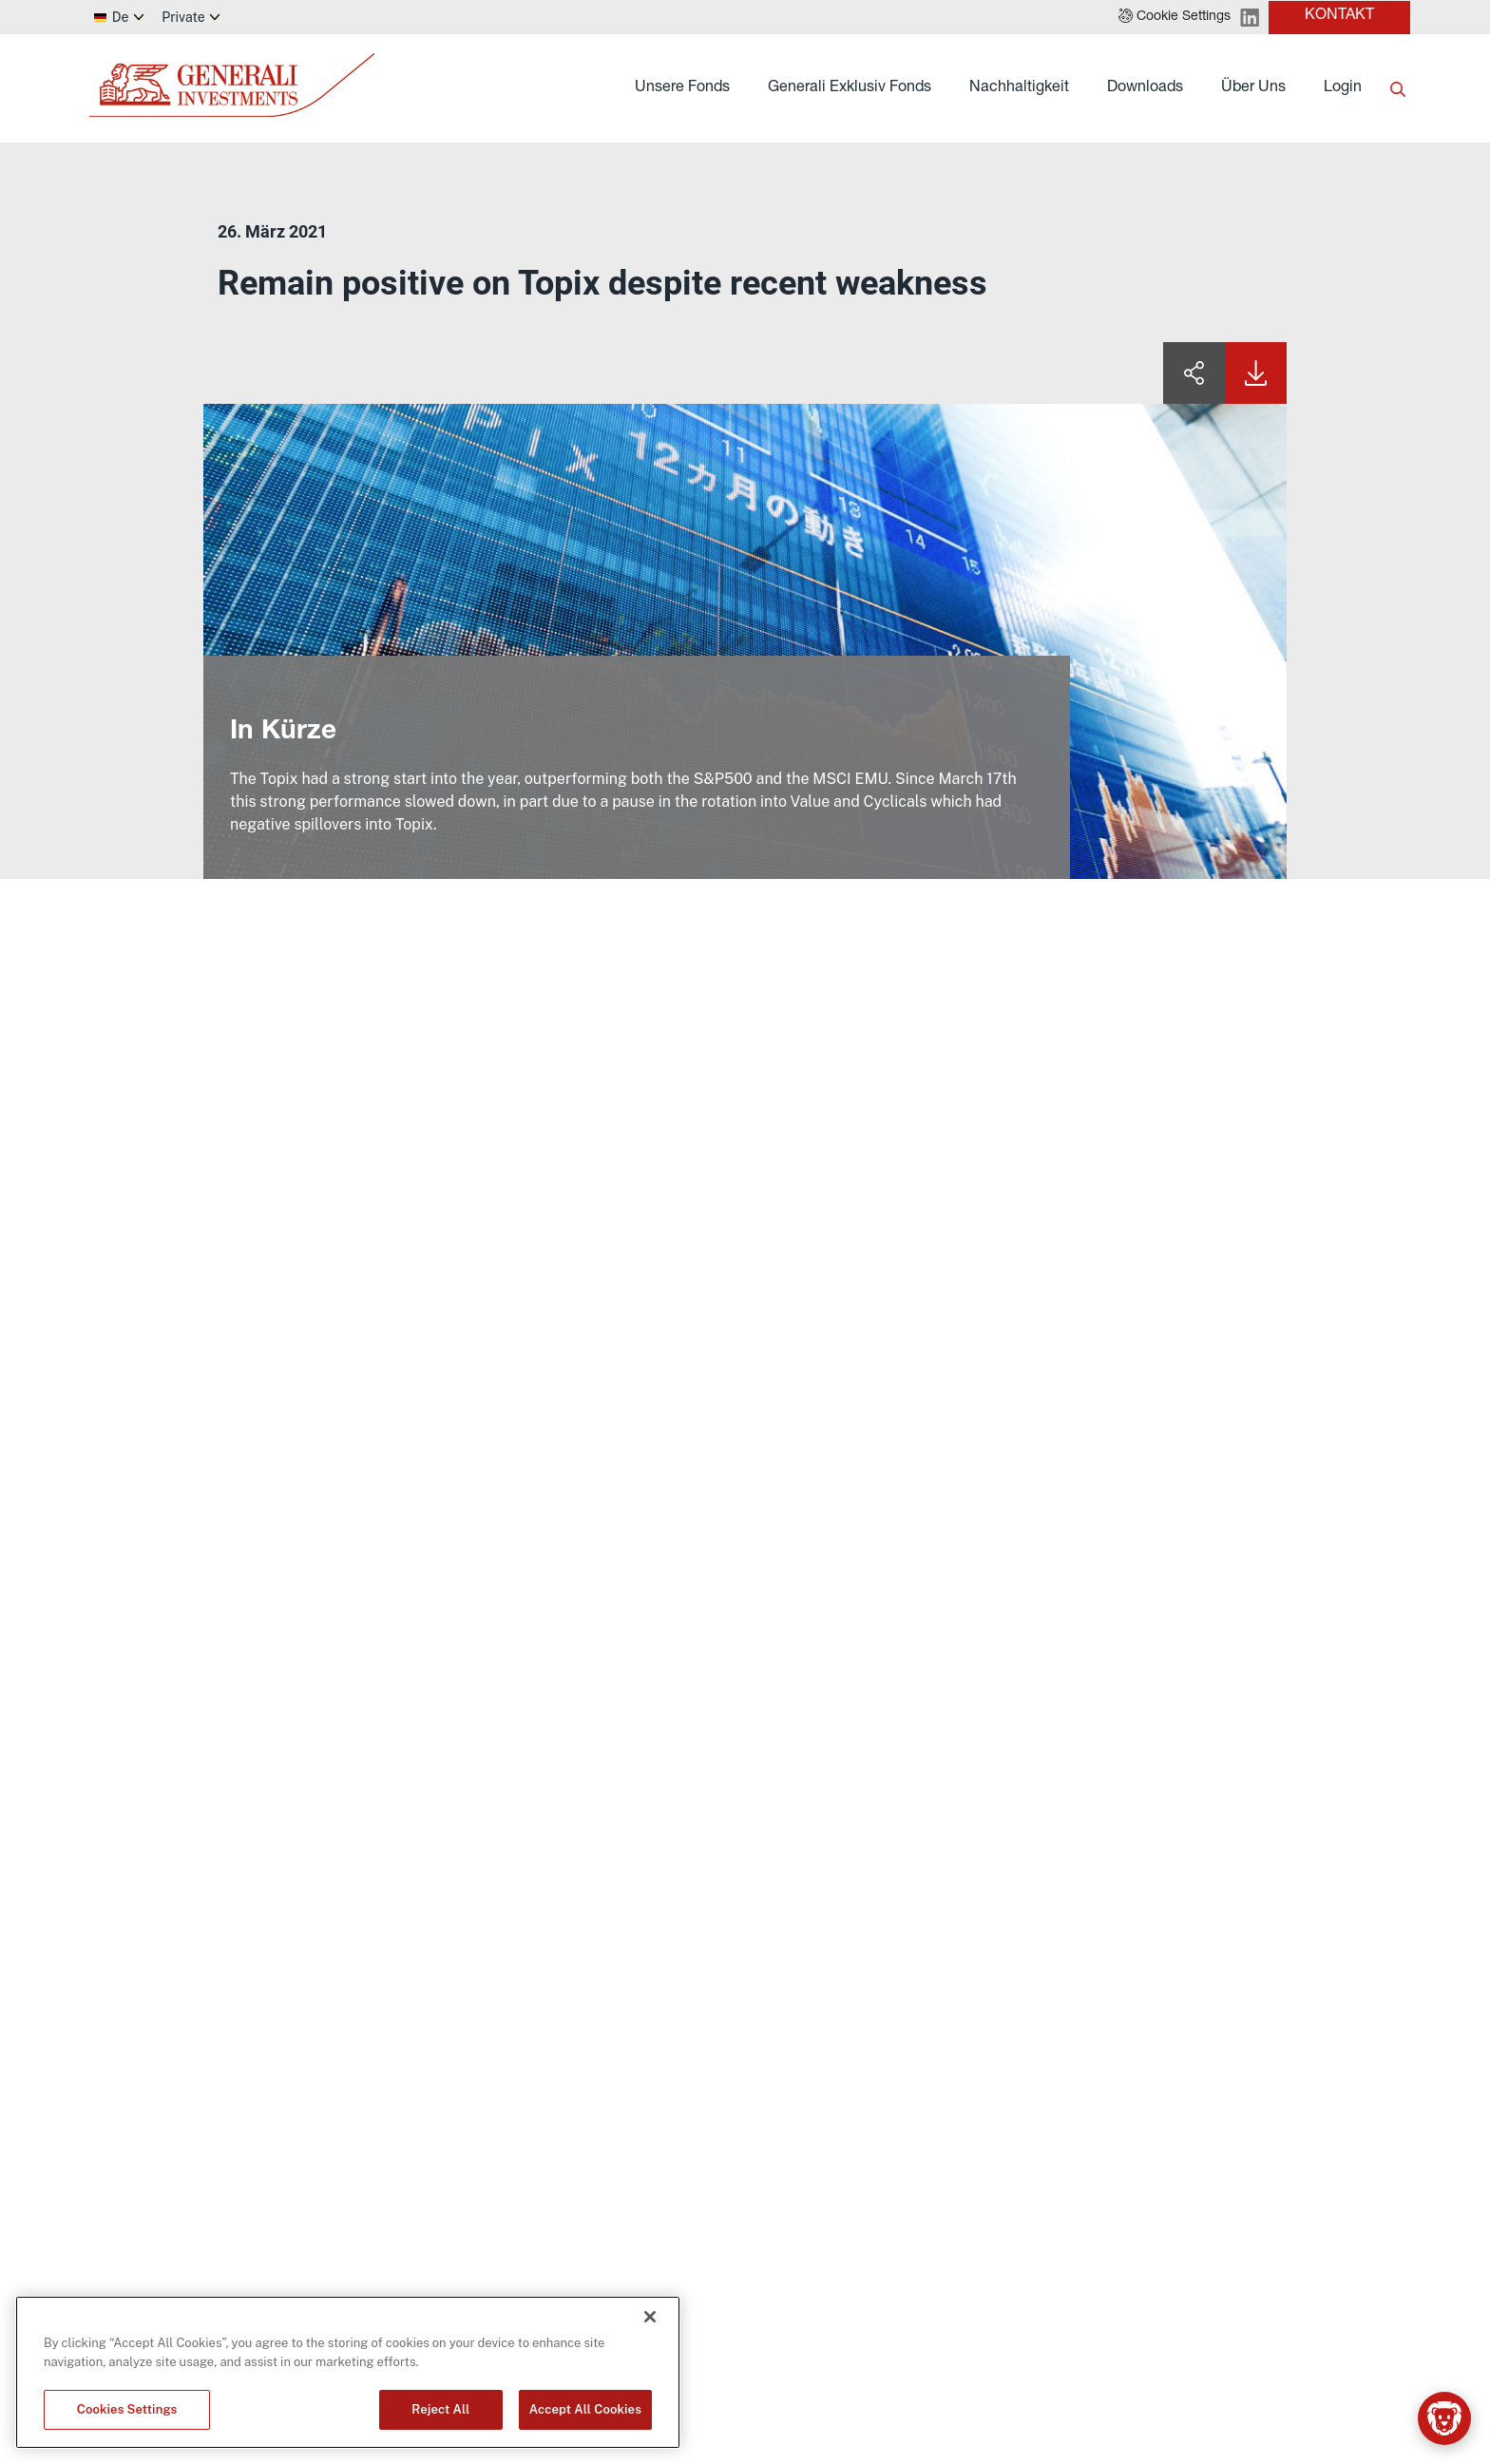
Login (1343, 88)
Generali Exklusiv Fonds (849, 88)
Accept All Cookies (585, 2409)
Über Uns (1253, 88)
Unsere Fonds (682, 88)
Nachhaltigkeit (1019, 88)
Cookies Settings (127, 2409)
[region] (347, 2372)
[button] (1174, 17)
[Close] (650, 2317)
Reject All (440, 2409)
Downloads (1145, 88)
